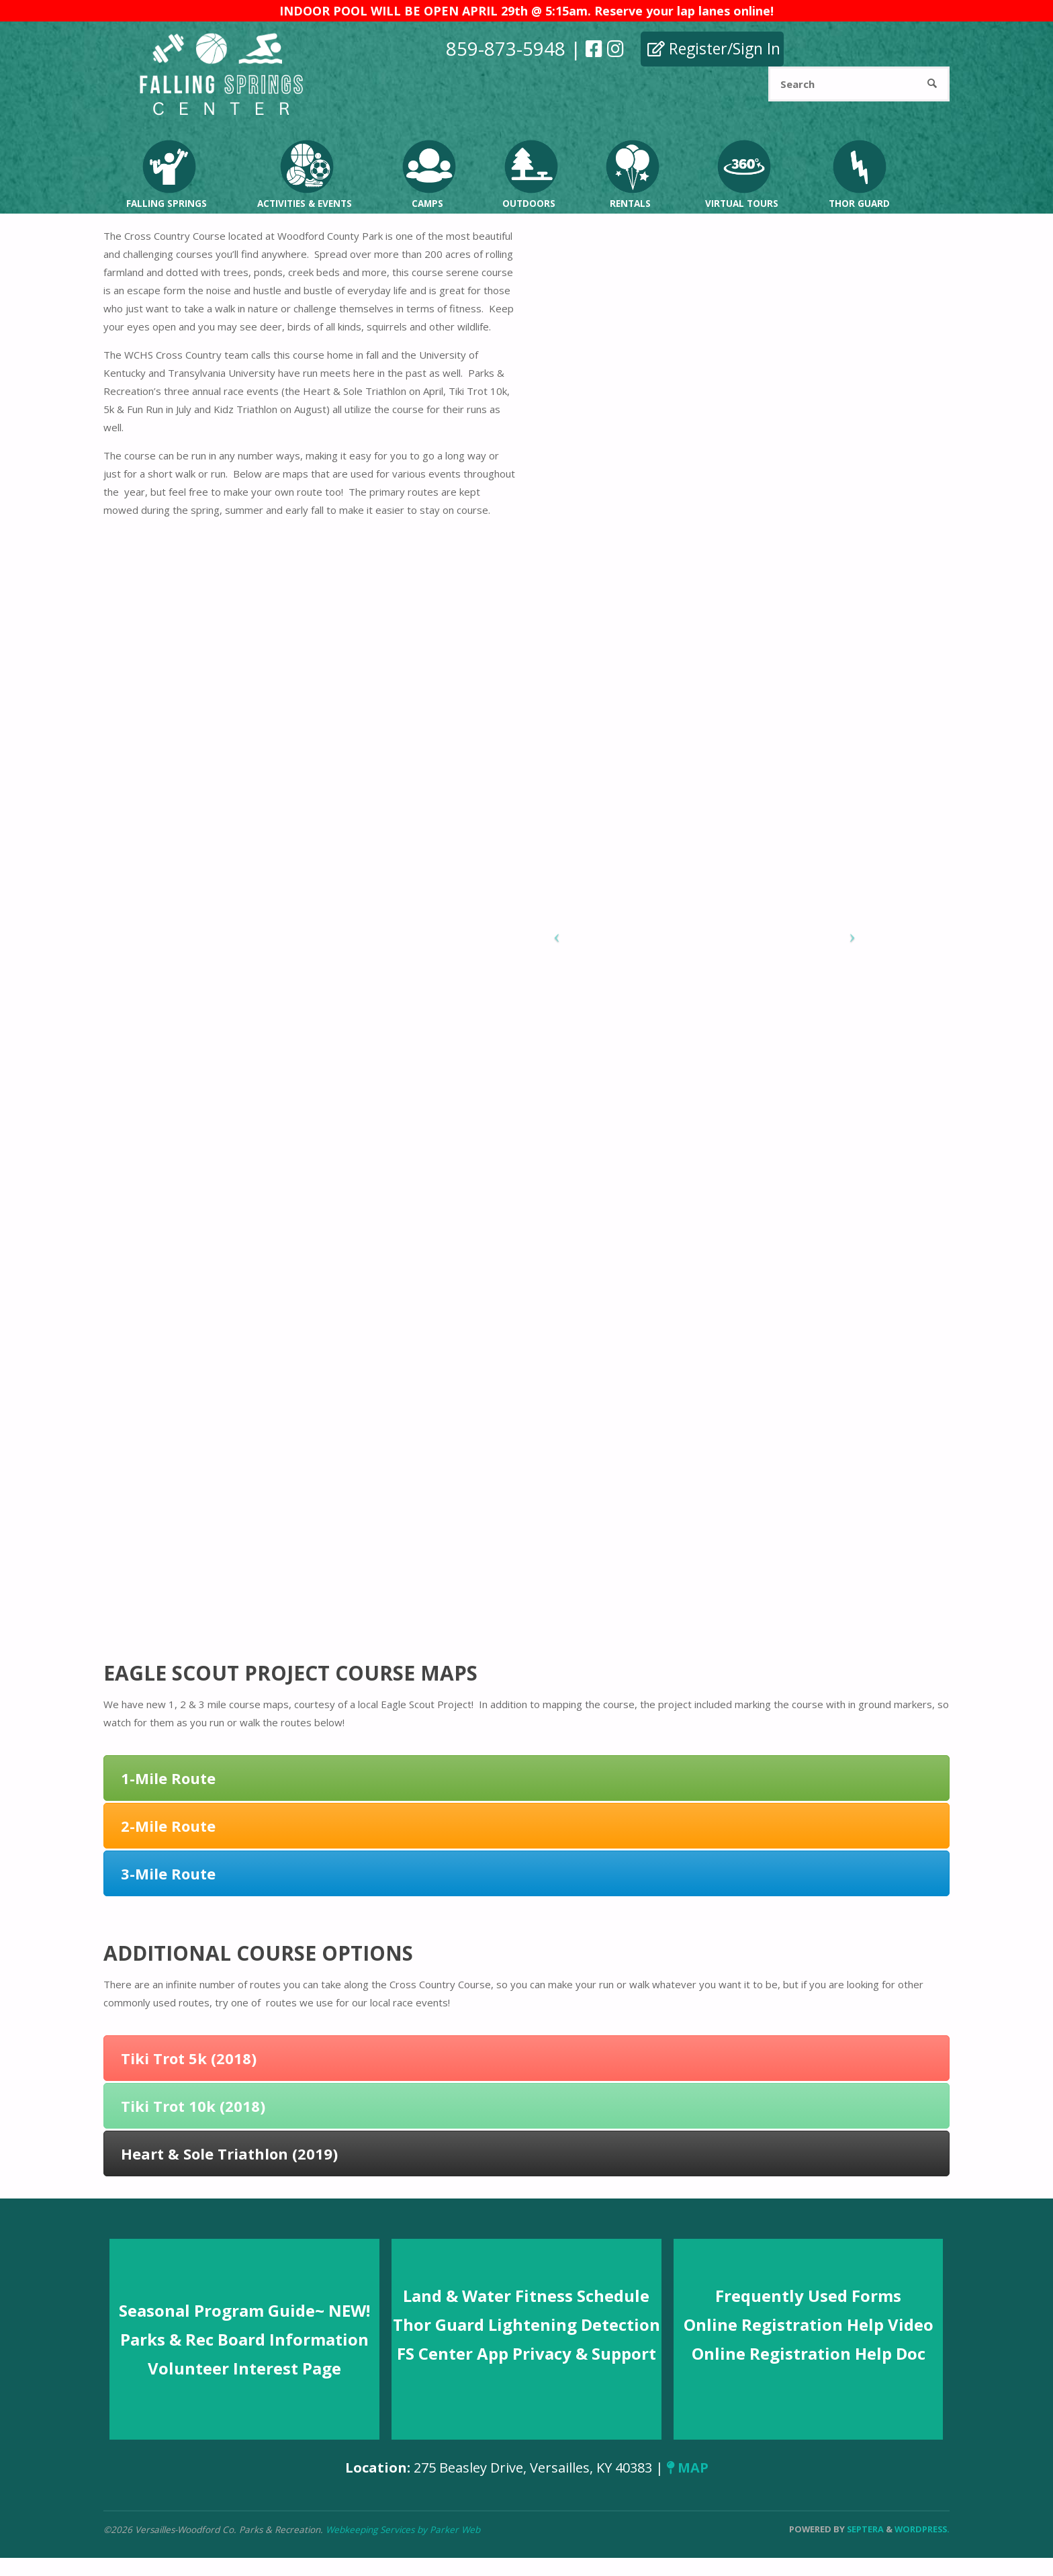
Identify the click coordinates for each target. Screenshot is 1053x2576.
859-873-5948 (505, 48)
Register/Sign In (713, 48)
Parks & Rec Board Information (244, 2339)
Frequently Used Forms (808, 2295)
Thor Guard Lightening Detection (526, 2324)
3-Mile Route (168, 1873)
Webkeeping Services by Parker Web (403, 2530)
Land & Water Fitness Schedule (526, 2295)
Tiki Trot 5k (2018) (189, 2058)
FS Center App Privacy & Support (526, 2353)
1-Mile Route (168, 1778)
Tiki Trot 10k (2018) (193, 2106)
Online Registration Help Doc (808, 2353)
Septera (864, 2529)
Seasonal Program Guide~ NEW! (244, 2310)
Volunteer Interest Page (244, 2368)
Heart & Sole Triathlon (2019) (229, 2153)
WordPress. (922, 2529)
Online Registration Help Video (808, 2324)
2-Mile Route (168, 1826)
